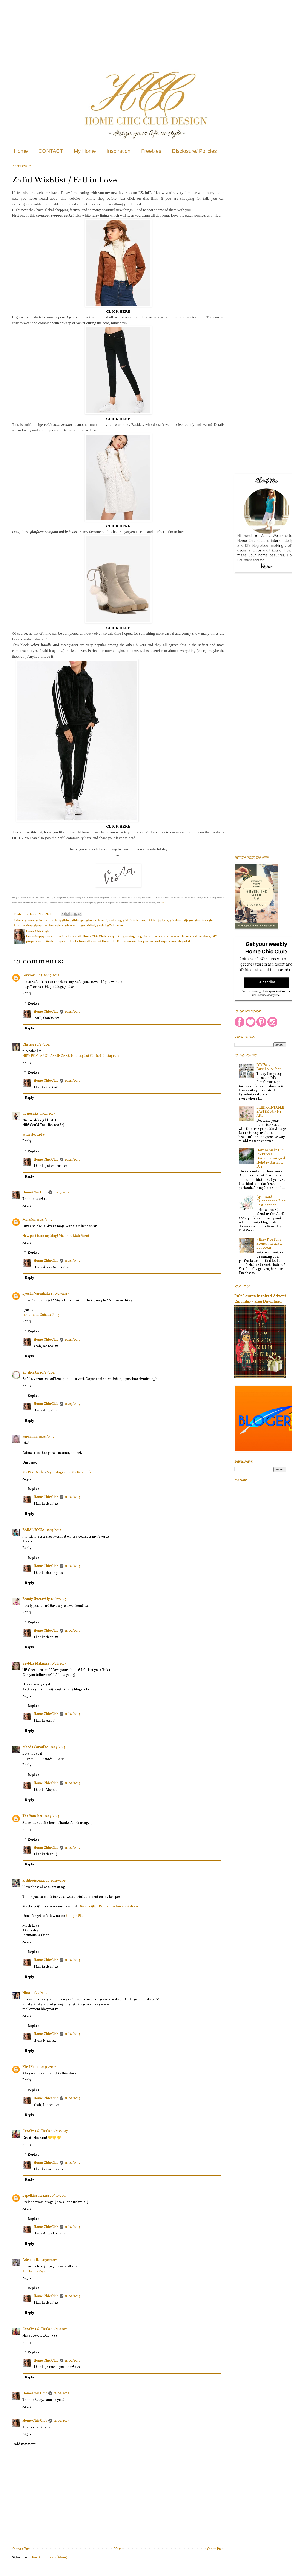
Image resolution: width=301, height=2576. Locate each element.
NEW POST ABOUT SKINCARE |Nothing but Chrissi (61, 1056)
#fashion (176, 920)
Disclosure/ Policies (194, 151)
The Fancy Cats (33, 2271)
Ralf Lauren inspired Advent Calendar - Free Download (260, 1299)
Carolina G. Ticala (36, 2131)
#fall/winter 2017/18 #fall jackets (145, 920)
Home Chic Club (46, 1011)
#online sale (204, 920)
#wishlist (88, 925)
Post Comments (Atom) (49, 2557)
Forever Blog (32, 975)
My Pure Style (33, 1472)
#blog (66, 920)
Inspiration (119, 151)
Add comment (24, 2444)
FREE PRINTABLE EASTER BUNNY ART (270, 1111)
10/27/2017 (51, 975)
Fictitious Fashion (35, 1880)
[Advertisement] (129, 30)
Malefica (28, 1220)
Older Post (215, 2549)
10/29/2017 (57, 1747)
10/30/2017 (48, 2067)
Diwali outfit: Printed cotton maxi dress (108, 1906)
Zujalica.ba (30, 1372)
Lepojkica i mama (35, 2195)
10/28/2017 (58, 1663)
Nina (26, 1993)
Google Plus (75, 1916)
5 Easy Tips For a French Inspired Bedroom (269, 1243)
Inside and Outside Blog (40, 1315)
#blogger (78, 920)
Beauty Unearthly (36, 1599)
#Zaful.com (115, 925)
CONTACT (50, 151)
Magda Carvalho (35, 1747)
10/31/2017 (59, 2329)
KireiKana (30, 2067)
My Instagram (58, 1472)
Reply (26, 993)
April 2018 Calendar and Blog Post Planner (271, 1201)
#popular (40, 925)
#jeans (189, 920)
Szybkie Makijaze (35, 1663)
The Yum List (32, 1816)
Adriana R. (30, 2260)
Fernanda (29, 1437)
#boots (91, 920)
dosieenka (30, 1113)
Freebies (151, 151)
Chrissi (28, 1044)
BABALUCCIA (33, 1530)
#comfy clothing (109, 920)
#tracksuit (72, 925)
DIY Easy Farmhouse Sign (269, 1067)
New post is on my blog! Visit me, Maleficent (55, 1236)
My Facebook (81, 1472)
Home (21, 151)
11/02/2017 (72, 1497)
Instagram (111, 1056)
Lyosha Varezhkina (37, 1293)
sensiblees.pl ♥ (33, 1134)
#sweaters (56, 925)
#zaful (101, 925)
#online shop (23, 925)
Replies (33, 1003)
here (162, 903)
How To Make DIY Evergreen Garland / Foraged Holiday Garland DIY (270, 1158)
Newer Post (22, 2549)
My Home (85, 151)
